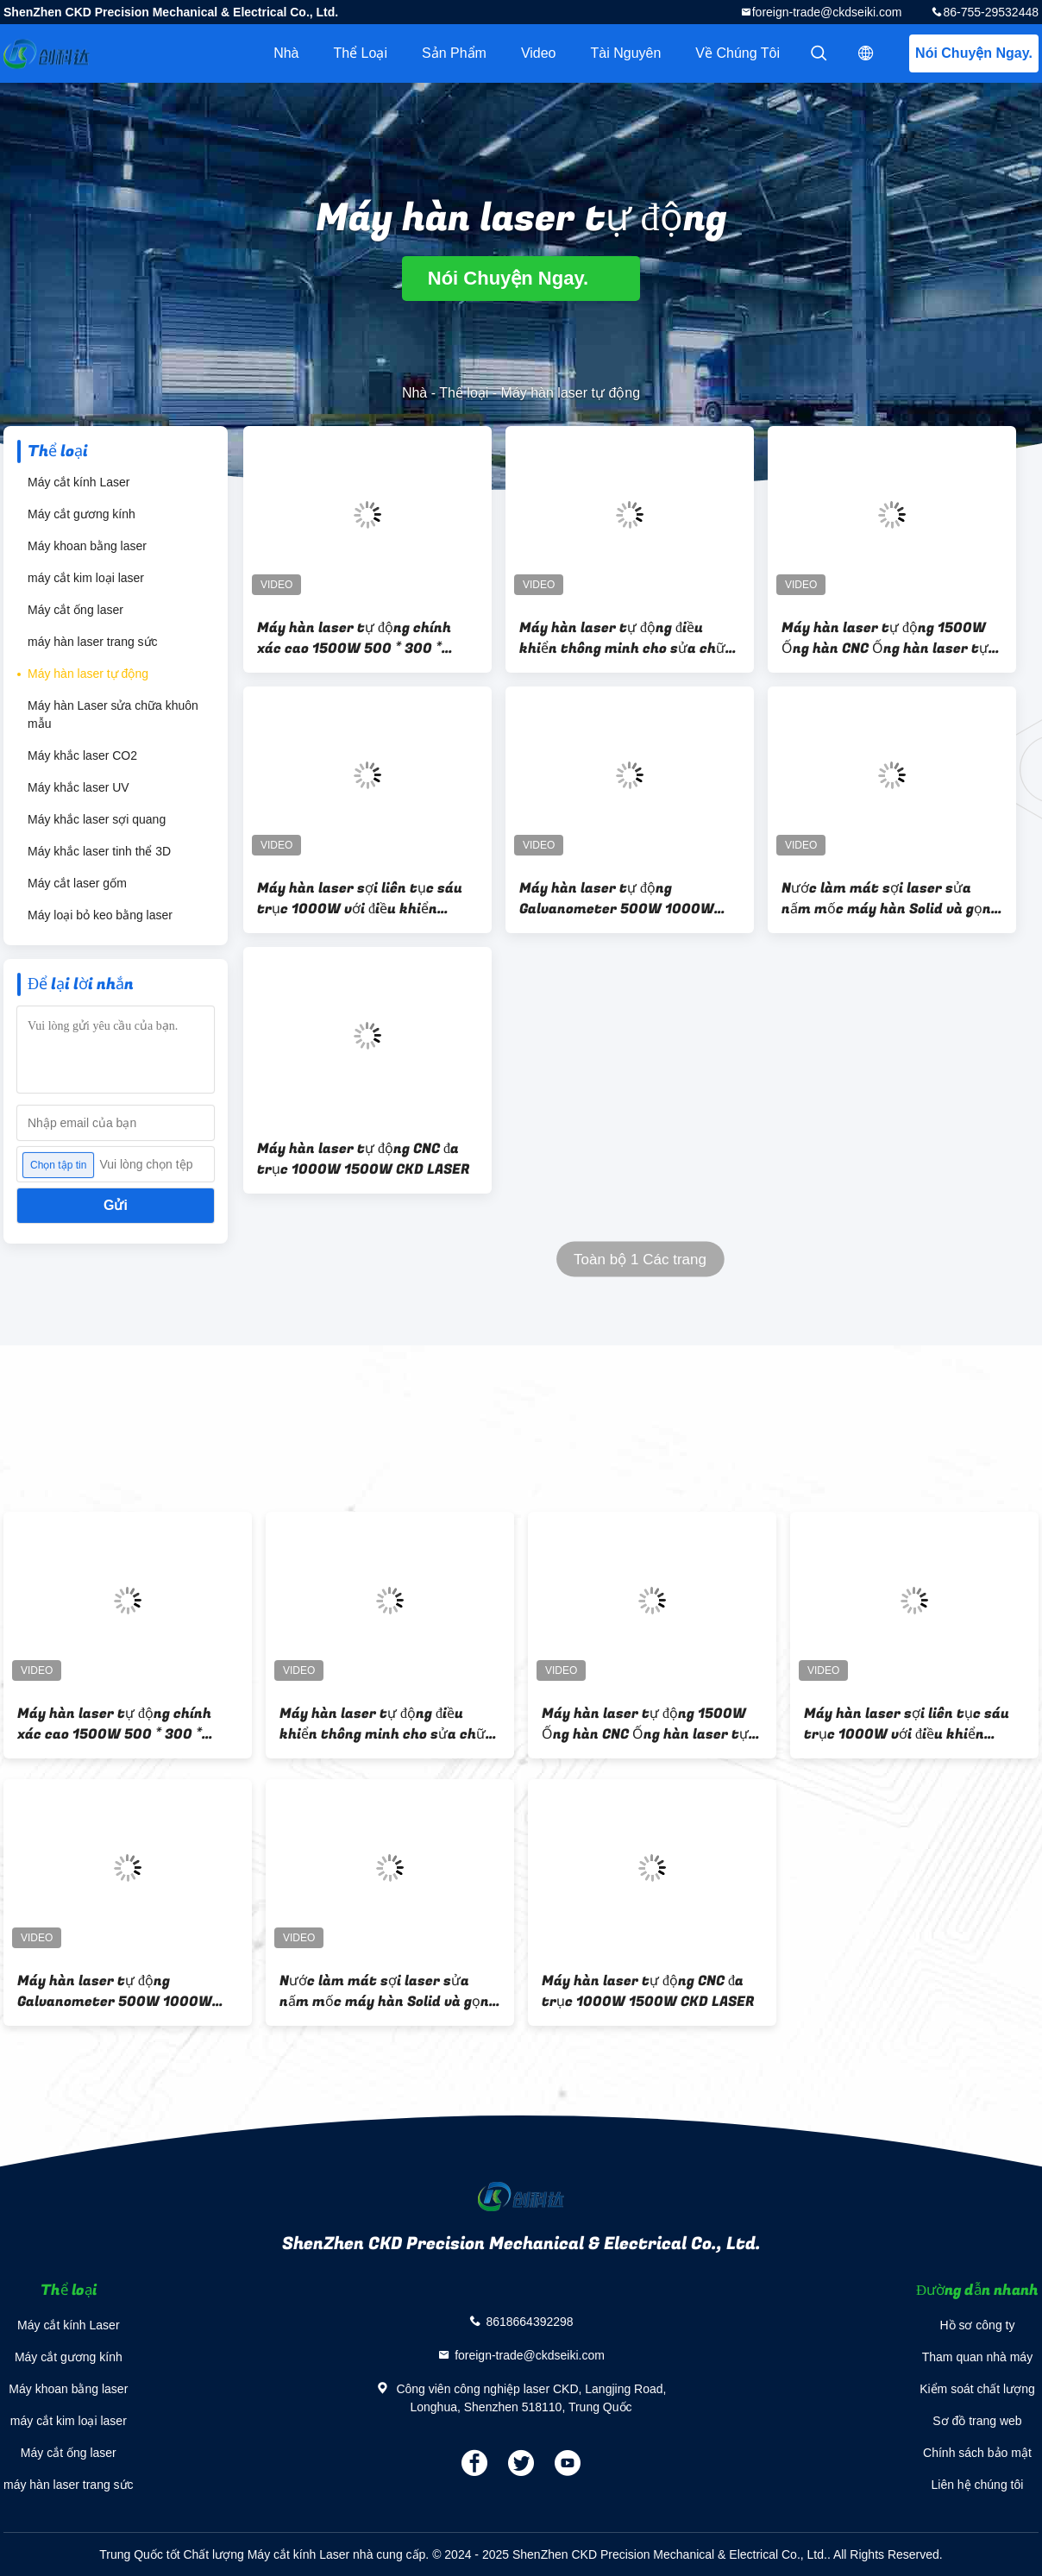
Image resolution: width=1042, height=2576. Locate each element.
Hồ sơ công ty (976, 2325)
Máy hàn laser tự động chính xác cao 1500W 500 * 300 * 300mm (354, 638)
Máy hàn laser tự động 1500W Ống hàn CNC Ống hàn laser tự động (885, 638)
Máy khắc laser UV (78, 787)
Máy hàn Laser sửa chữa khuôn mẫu (113, 714)
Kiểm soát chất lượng (977, 2389)
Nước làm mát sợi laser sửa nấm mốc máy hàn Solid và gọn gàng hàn (886, 898)
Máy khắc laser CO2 (82, 755)
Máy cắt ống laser (75, 610)
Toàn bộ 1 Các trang (640, 1259)
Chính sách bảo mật (977, 2453)
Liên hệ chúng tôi (978, 2484)
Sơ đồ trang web (976, 2421)
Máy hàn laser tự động (88, 673)
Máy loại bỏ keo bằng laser (100, 915)
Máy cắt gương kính (81, 514)
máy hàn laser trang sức (93, 642)
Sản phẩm (454, 53)
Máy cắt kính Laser (79, 482)
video (538, 53)
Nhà (285, 53)
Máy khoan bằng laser (87, 546)
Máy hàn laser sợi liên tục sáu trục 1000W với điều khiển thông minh (359, 898)
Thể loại (359, 53)
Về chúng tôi (737, 53)
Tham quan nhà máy (977, 2357)
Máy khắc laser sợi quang (97, 819)
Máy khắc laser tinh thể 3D (99, 851)
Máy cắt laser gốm (77, 883)
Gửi (116, 1205)
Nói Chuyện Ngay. (974, 53)
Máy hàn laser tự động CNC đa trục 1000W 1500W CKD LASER (363, 1159)
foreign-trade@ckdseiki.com (827, 12)
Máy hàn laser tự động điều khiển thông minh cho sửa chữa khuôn (626, 638)
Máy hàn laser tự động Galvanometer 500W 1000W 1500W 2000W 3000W (616, 898)
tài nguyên (626, 53)
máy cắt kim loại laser (86, 578)
